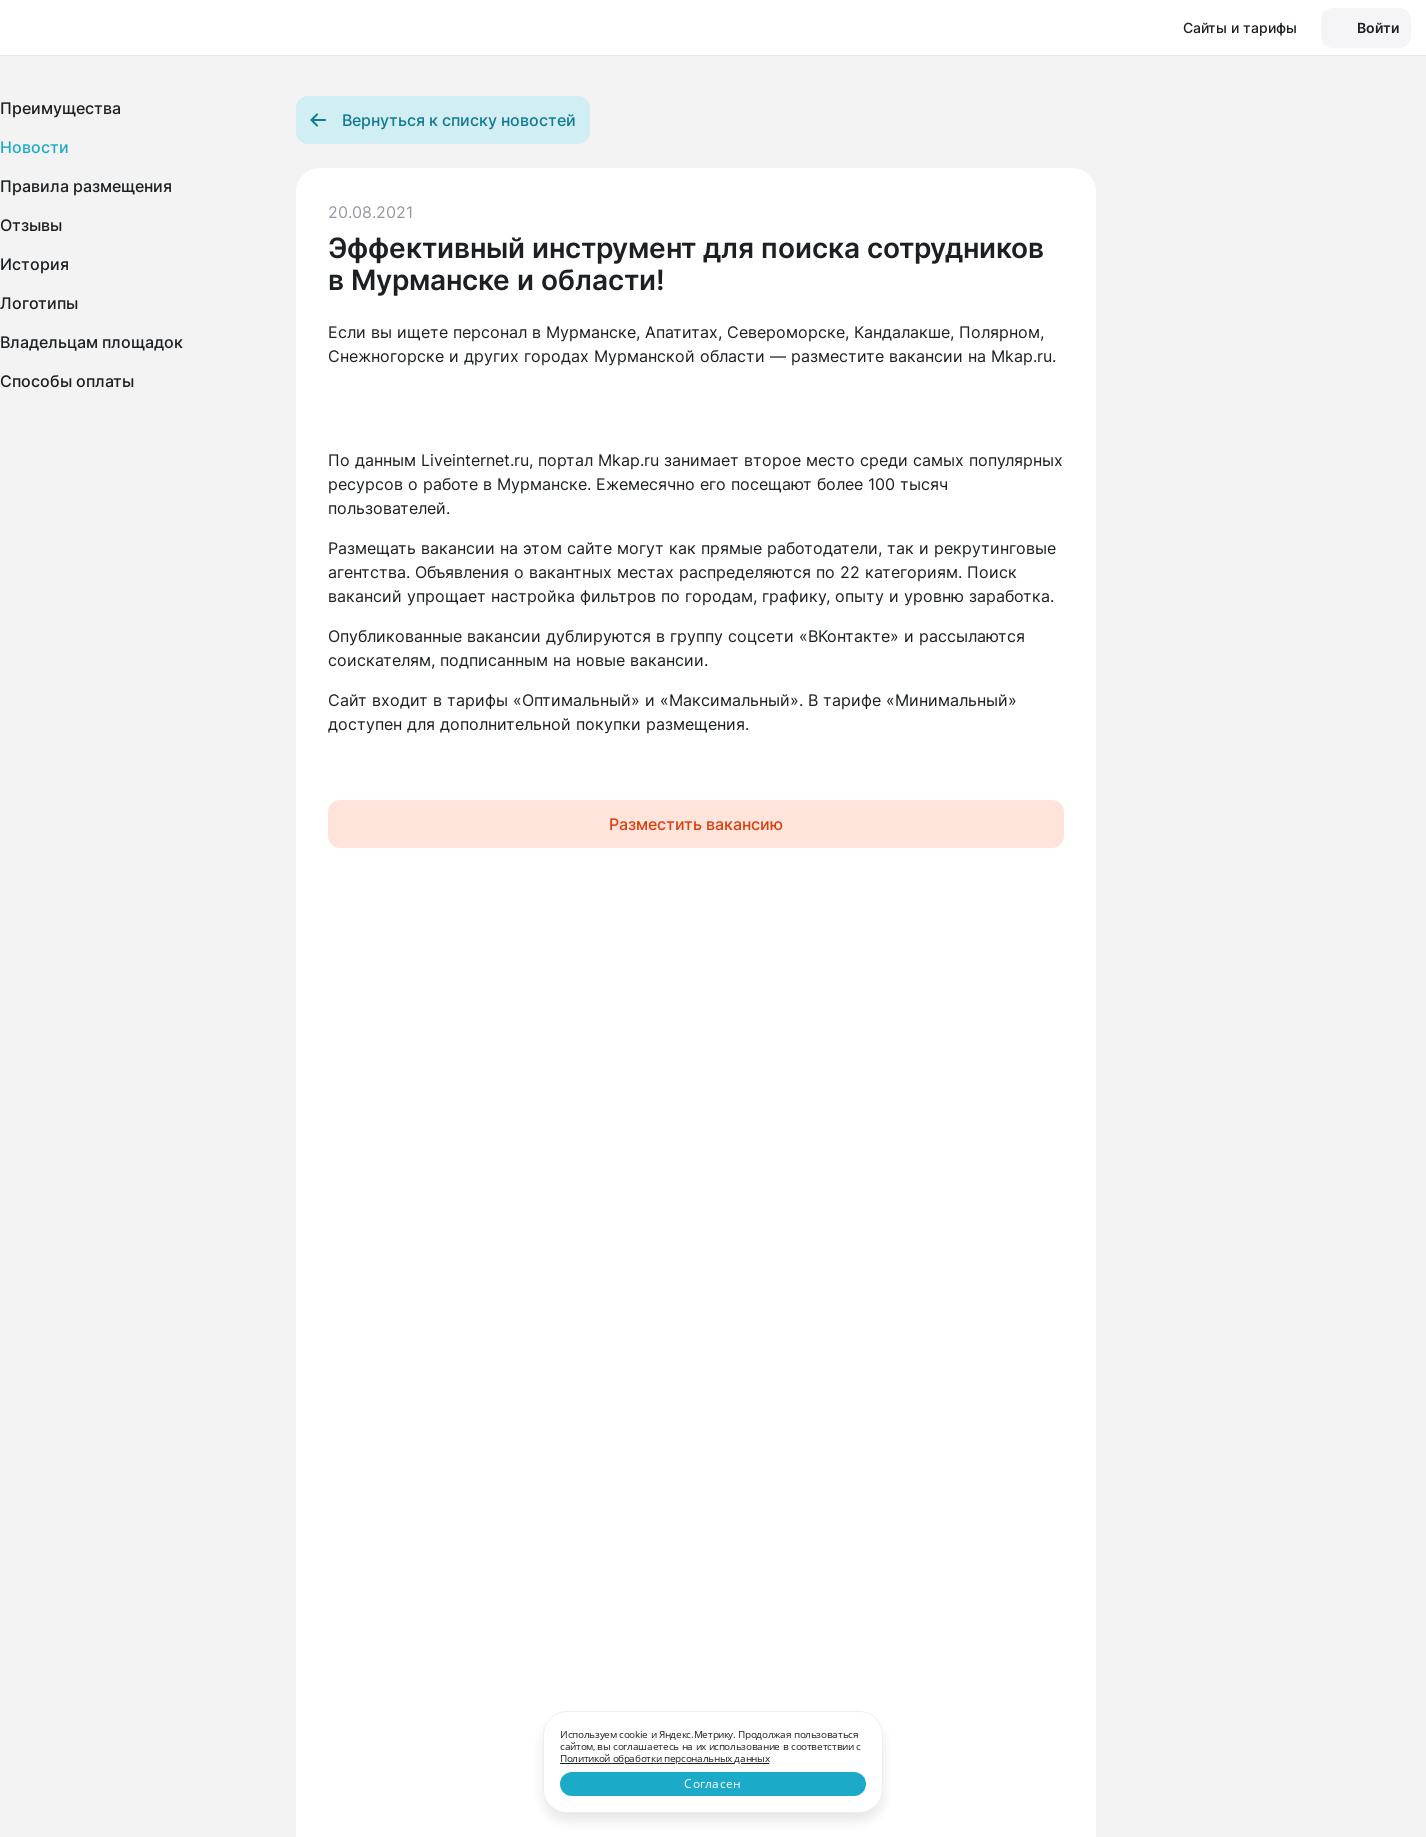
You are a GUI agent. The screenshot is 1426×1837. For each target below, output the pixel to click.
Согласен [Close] (712, 1783)
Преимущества (60, 108)
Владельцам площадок (91, 342)
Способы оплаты (67, 381)
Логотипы (39, 303)
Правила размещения (86, 186)
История (34, 264)
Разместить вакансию (696, 824)
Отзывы (31, 225)
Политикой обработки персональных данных (664, 1758)
